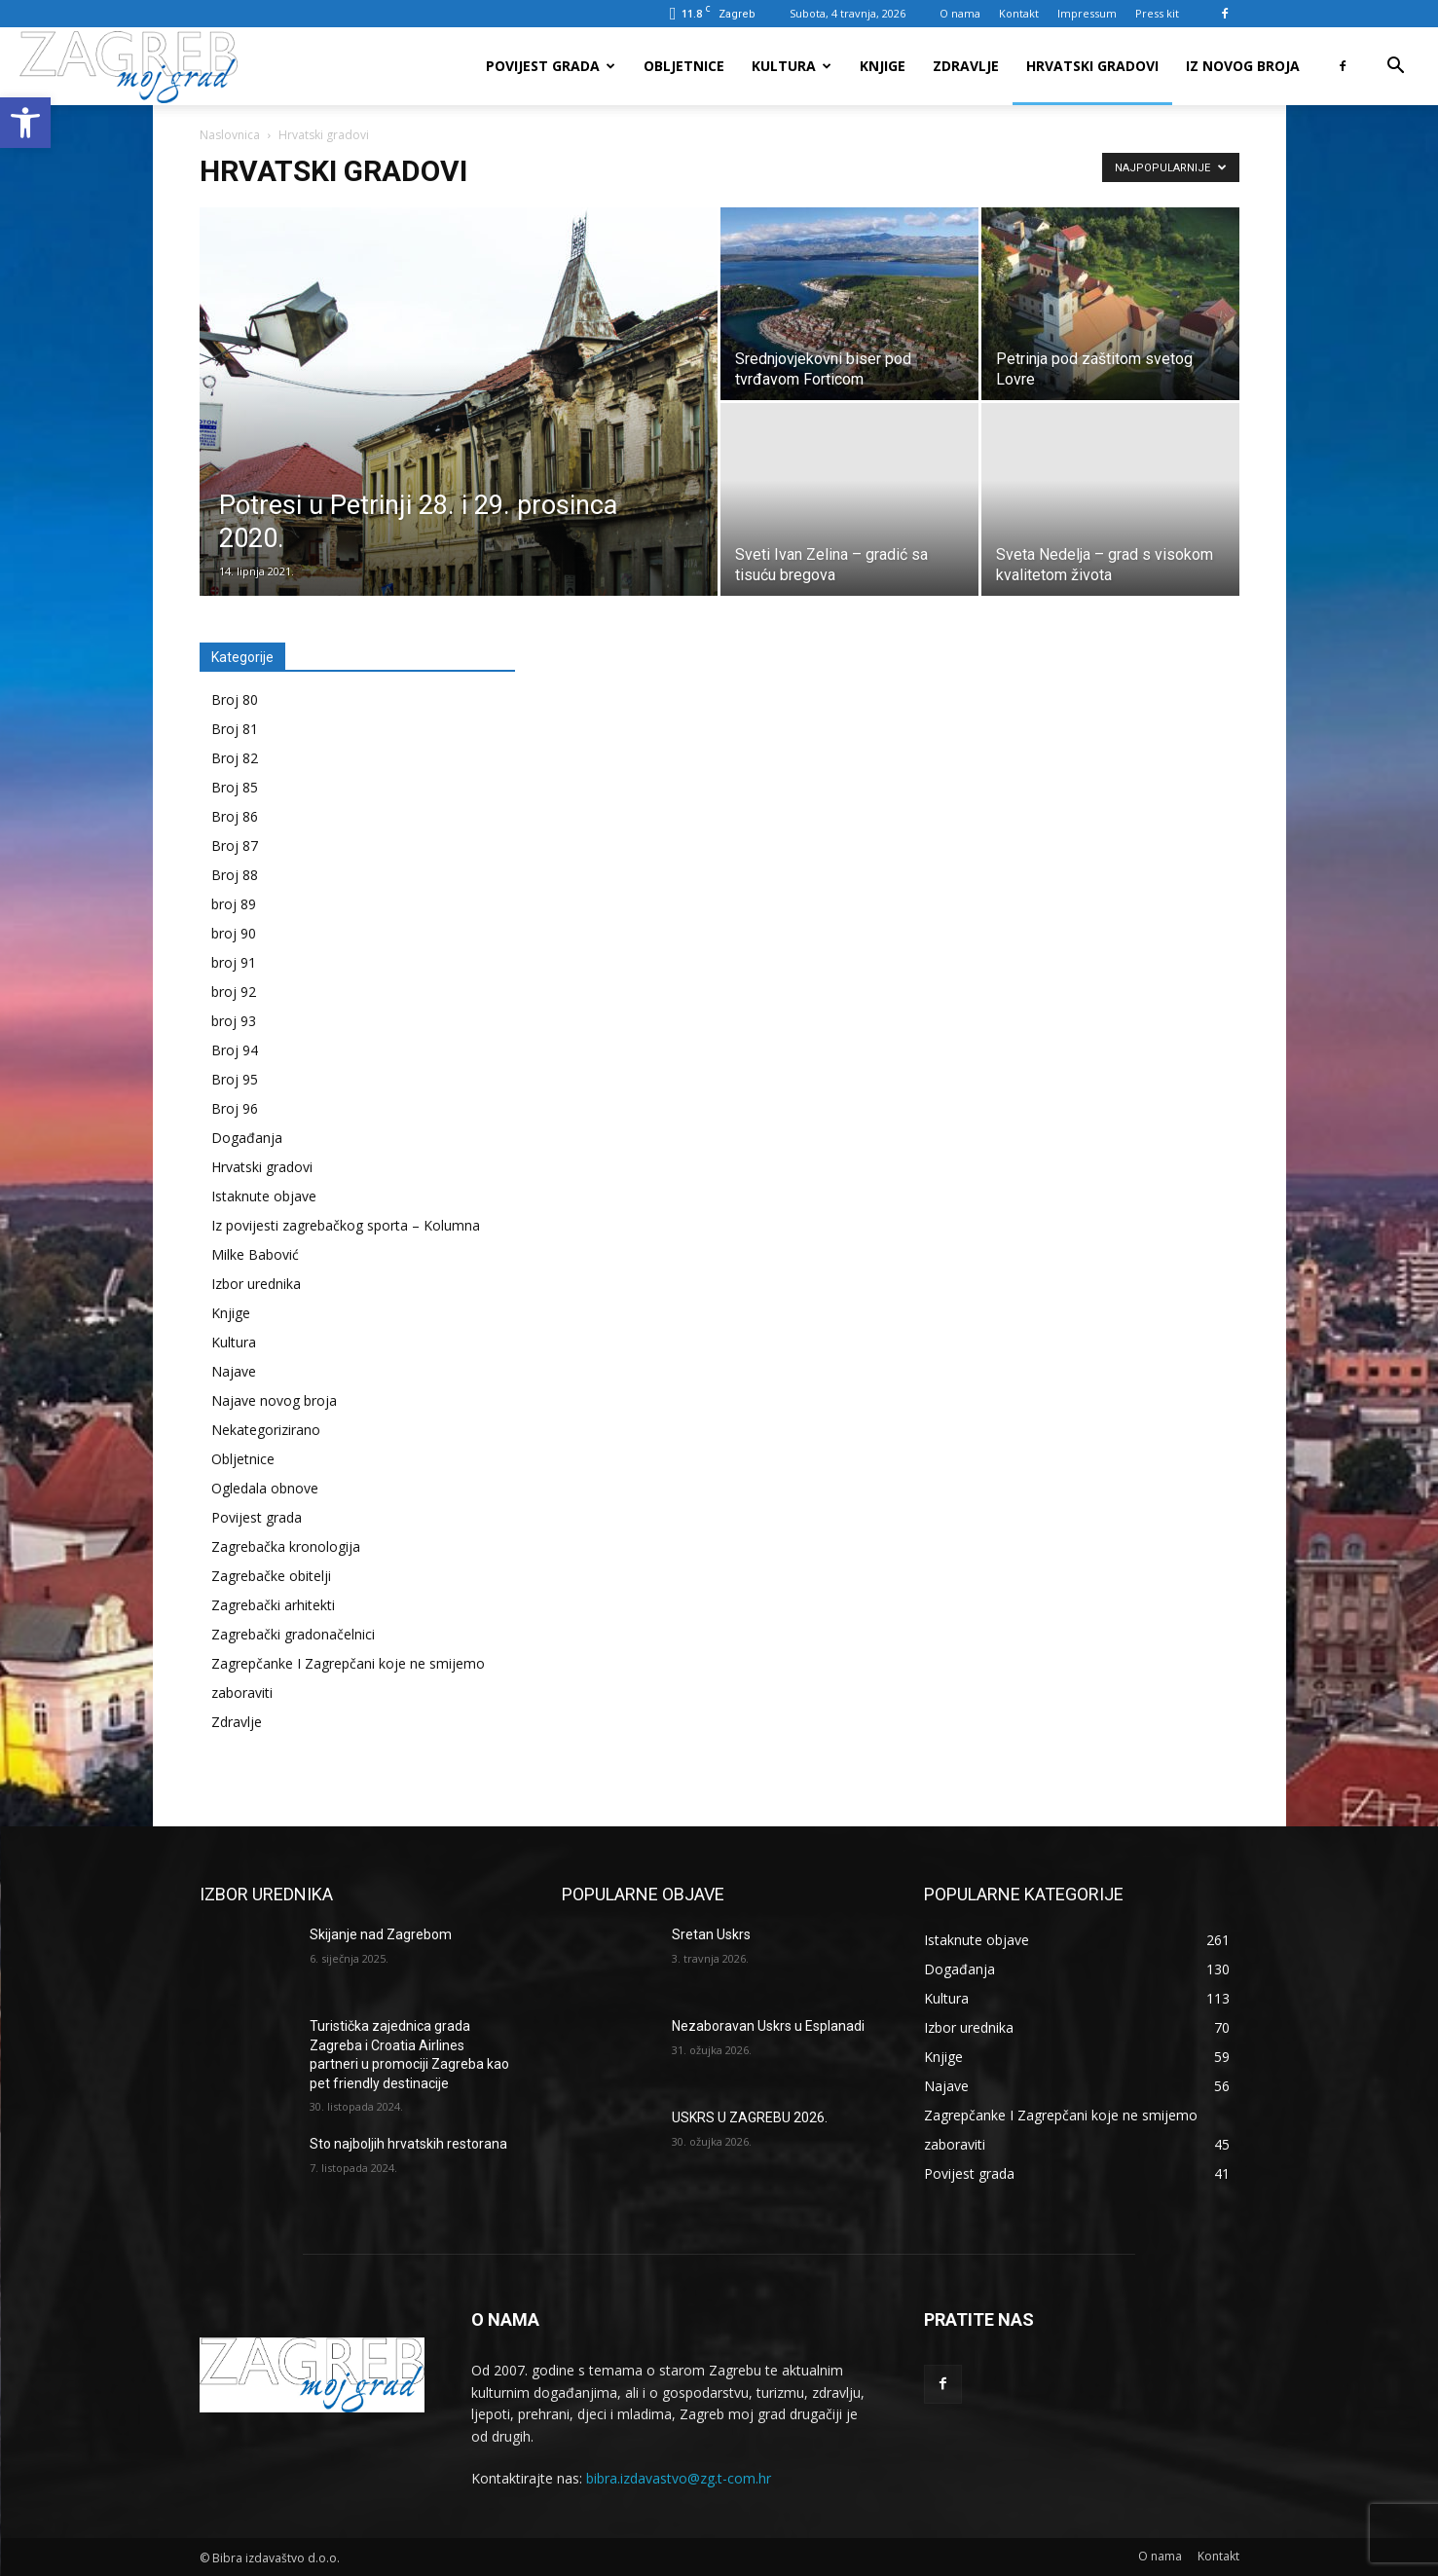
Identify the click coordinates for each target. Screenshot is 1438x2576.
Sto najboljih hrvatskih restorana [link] (408, 2144)
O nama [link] (960, 13)
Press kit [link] (1157, 13)
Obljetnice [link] (684, 65)
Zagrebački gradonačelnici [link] (293, 1634)
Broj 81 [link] (234, 728)
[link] (25, 122)
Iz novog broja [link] (1243, 65)
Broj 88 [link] (234, 874)
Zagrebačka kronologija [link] (285, 1546)
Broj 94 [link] (234, 1050)
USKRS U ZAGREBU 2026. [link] (750, 2117)
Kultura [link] (791, 65)
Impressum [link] (1087, 13)
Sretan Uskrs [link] (711, 1934)
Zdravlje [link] (966, 65)
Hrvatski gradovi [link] (1092, 65)
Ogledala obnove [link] (264, 1488)
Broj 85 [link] (234, 787)
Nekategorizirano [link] (265, 1429)
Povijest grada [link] (550, 65)
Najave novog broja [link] (274, 1400)
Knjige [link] (882, 65)
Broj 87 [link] (234, 845)
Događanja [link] (246, 1137)
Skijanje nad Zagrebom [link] (381, 1934)
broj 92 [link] (233, 991)
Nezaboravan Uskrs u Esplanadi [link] (768, 2026)
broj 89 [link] (233, 904)
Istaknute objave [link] (263, 1196)
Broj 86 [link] (234, 816)
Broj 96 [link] (234, 1108)
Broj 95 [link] (234, 1079)
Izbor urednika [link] (256, 1283)
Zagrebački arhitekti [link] (273, 1605)
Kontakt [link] (1019, 13)
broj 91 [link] (233, 962)
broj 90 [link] (233, 933)
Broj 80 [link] (234, 699)
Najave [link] (233, 1371)
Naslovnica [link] (230, 135)
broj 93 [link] (233, 1021)
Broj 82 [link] (234, 758)
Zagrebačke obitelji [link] (271, 1575)
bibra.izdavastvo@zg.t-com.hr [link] (678, 2478)
